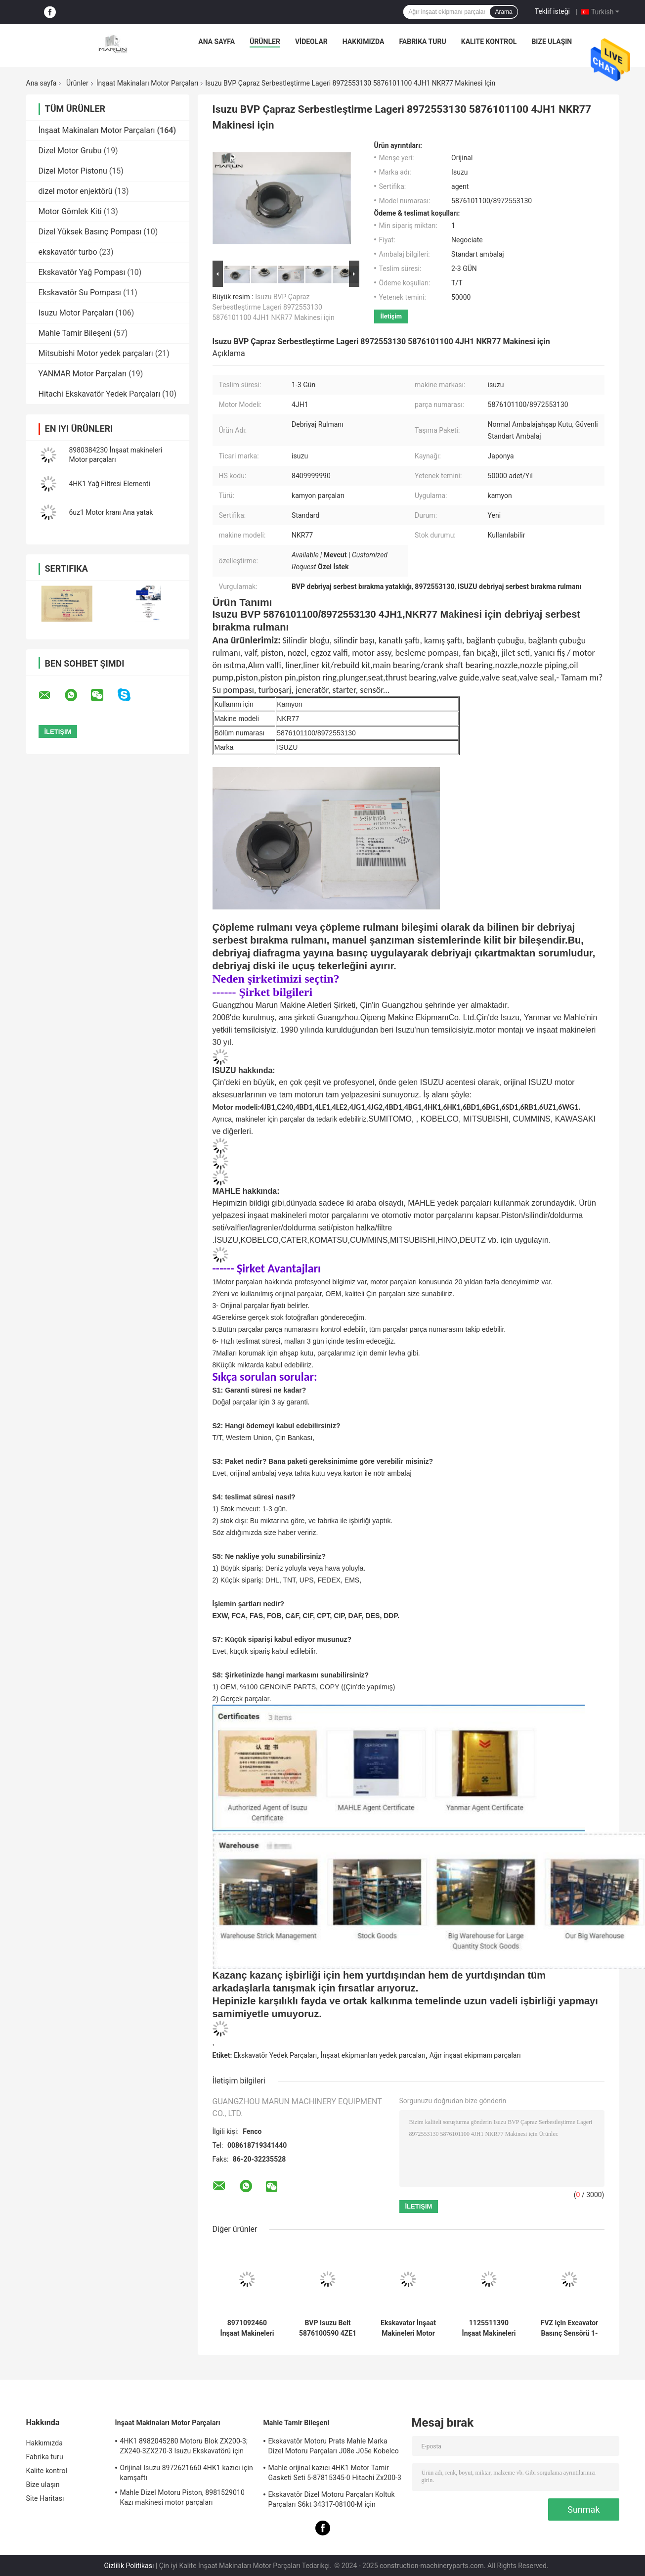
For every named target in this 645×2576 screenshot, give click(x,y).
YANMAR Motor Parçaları (83, 373)
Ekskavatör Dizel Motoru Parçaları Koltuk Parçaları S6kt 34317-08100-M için (331, 2499)
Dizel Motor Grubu (70, 150)
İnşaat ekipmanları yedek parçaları (373, 2055)
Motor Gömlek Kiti (70, 211)
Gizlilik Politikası (129, 2566)
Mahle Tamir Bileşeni (75, 333)
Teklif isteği (552, 11)
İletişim (391, 316)
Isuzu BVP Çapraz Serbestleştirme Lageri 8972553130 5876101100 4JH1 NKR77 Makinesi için (274, 307)
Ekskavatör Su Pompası (80, 292)
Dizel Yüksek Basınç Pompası (90, 231)
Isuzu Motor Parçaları (76, 312)
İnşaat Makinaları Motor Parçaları (147, 83)
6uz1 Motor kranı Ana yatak (111, 512)
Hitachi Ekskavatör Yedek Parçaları (100, 394)
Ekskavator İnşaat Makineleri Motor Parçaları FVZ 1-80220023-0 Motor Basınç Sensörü (408, 2328)
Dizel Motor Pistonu (73, 171)
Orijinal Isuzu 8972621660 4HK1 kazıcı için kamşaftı (186, 2473)
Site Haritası (45, 2498)
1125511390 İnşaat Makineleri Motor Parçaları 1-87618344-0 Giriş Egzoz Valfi (489, 2328)
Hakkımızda (364, 41)
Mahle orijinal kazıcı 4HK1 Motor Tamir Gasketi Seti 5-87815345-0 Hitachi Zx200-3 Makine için (335, 2474)
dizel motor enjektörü (76, 191)
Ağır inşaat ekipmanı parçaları (475, 2055)
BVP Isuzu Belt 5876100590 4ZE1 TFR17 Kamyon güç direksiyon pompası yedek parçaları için (327, 2328)
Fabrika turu (422, 41)
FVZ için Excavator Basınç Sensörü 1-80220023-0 (569, 2328)
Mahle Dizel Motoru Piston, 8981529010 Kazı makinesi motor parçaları (182, 2497)
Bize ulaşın (551, 41)
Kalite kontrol (489, 41)
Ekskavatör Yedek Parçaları (275, 2055)
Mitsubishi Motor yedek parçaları (96, 353)
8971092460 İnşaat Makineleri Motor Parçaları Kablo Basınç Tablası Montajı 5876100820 (247, 2328)
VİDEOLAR (311, 41)
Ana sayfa (216, 41)
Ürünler (265, 41)
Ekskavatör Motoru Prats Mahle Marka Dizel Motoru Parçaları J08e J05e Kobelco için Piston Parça (333, 2447)
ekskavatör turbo (68, 252)
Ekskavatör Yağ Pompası (82, 272)
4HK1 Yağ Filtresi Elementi (109, 484)
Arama (503, 11)
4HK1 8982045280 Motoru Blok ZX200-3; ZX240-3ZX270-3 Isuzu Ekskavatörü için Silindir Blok (184, 2447)
